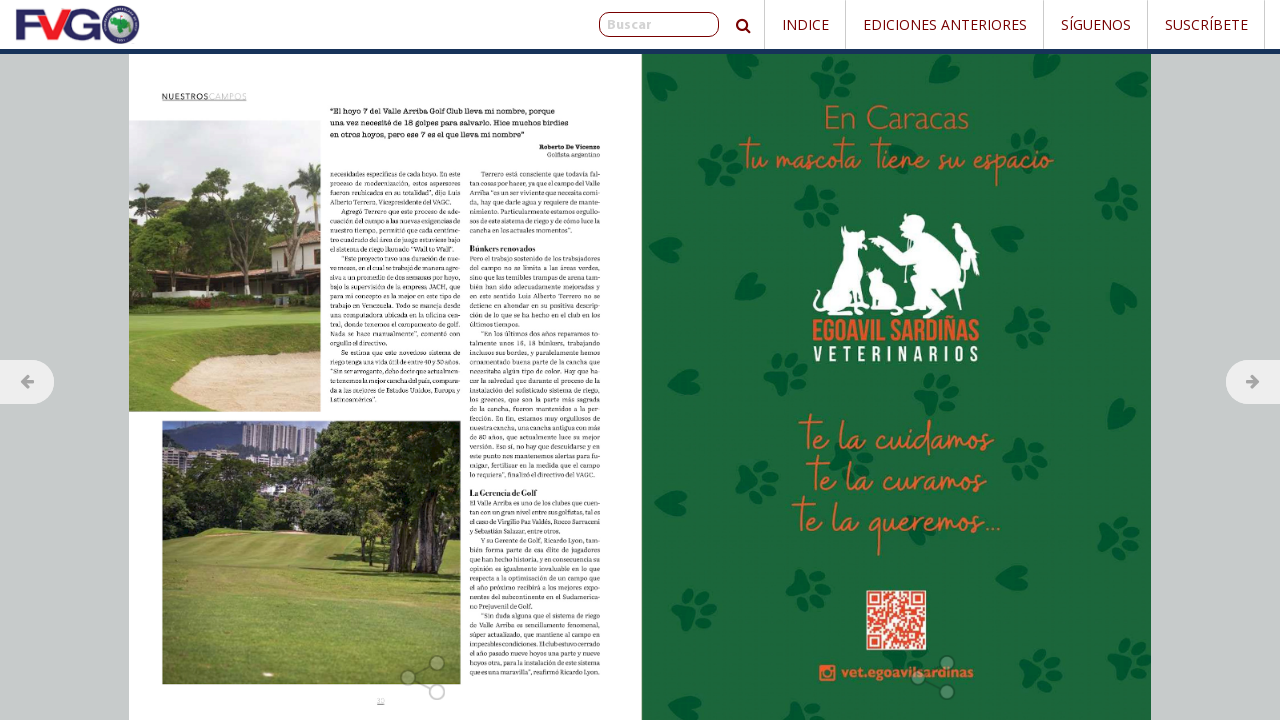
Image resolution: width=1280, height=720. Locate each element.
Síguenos (1096, 24)
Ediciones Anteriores (945, 24)
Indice (805, 24)
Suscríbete (1206, 24)
